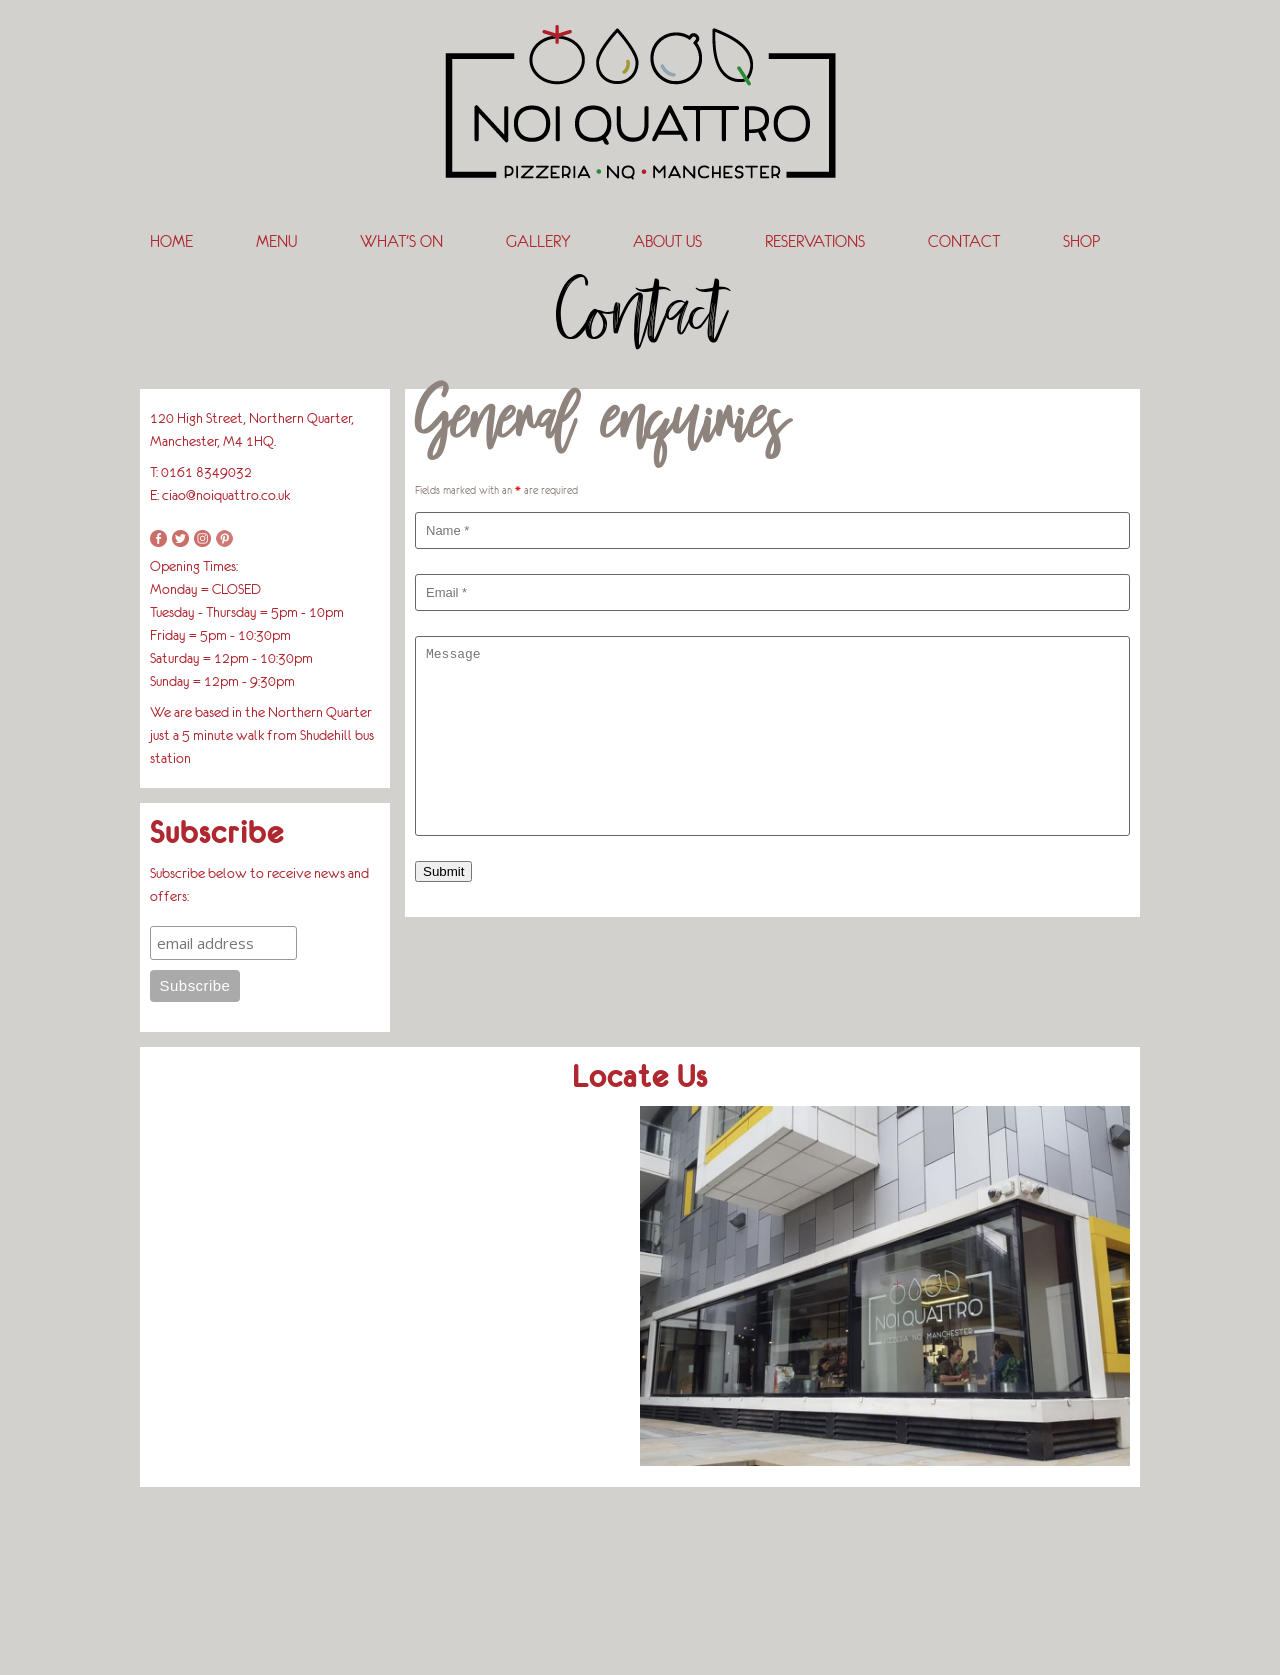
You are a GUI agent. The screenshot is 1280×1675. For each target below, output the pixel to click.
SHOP (1081, 241)
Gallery (538, 241)
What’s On (401, 241)
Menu (276, 241)
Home (171, 241)
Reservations (815, 241)
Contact (964, 241)
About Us (667, 241)
